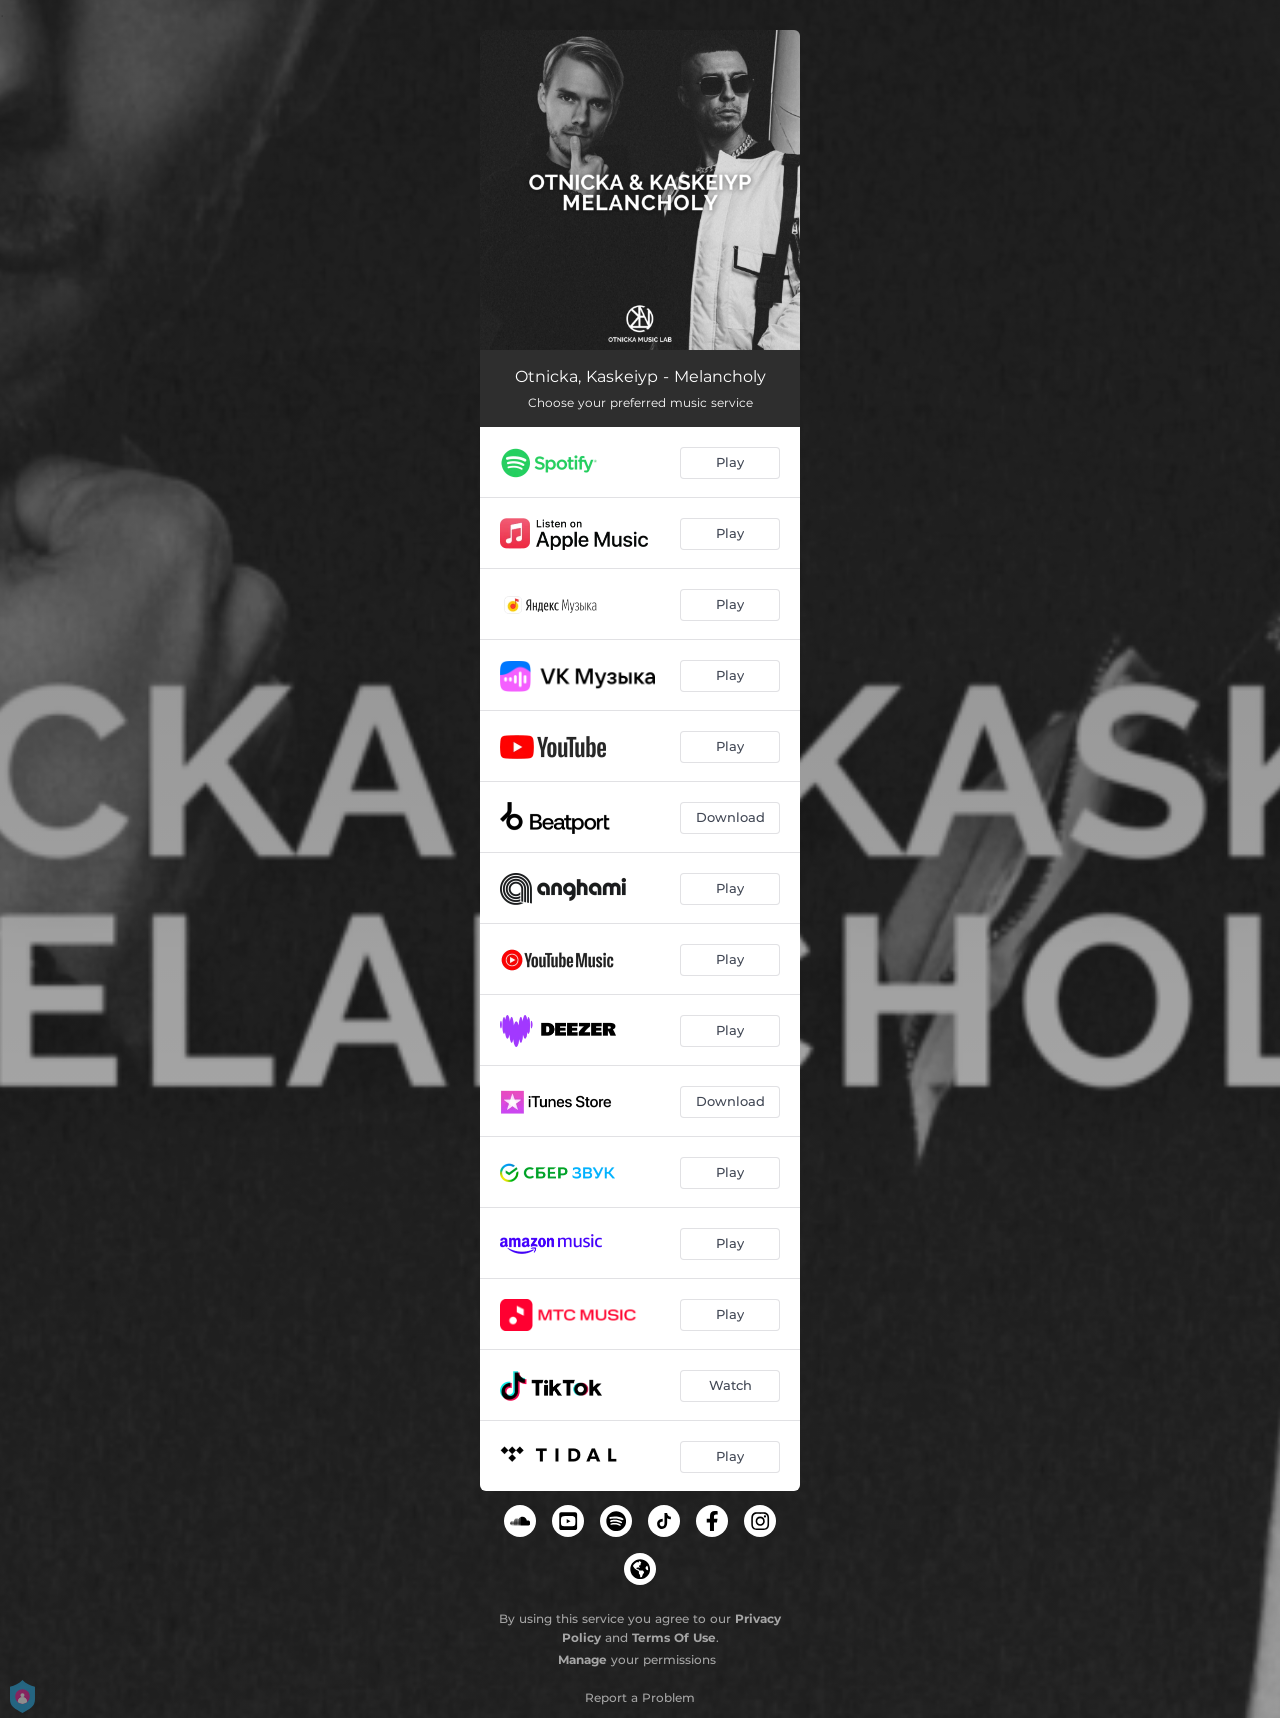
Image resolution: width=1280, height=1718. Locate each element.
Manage (582, 1659)
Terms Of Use (674, 1637)
